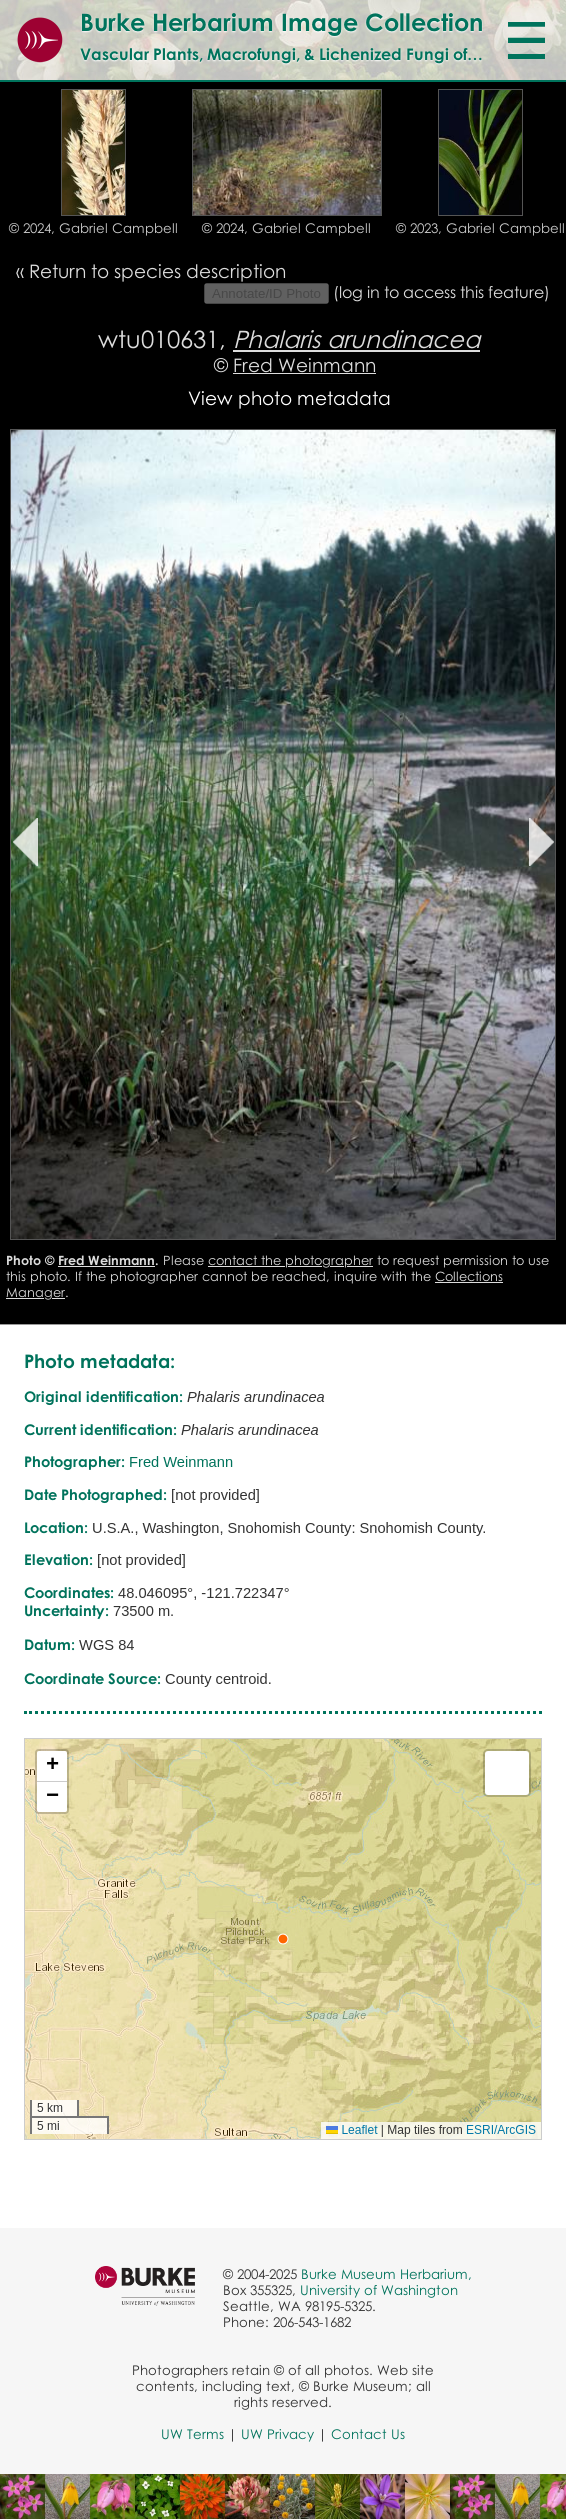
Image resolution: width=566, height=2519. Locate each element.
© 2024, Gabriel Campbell (93, 228)
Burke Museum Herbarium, (386, 2274)
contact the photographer (290, 1260)
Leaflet (351, 2130)
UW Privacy (277, 2434)
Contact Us (368, 2434)
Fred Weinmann (304, 364)
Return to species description (157, 270)
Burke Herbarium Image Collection (281, 21)
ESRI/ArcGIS (501, 2130)
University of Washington (379, 2290)
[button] (283, 1939)
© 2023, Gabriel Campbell (480, 228)
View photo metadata (289, 397)
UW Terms (192, 2434)
